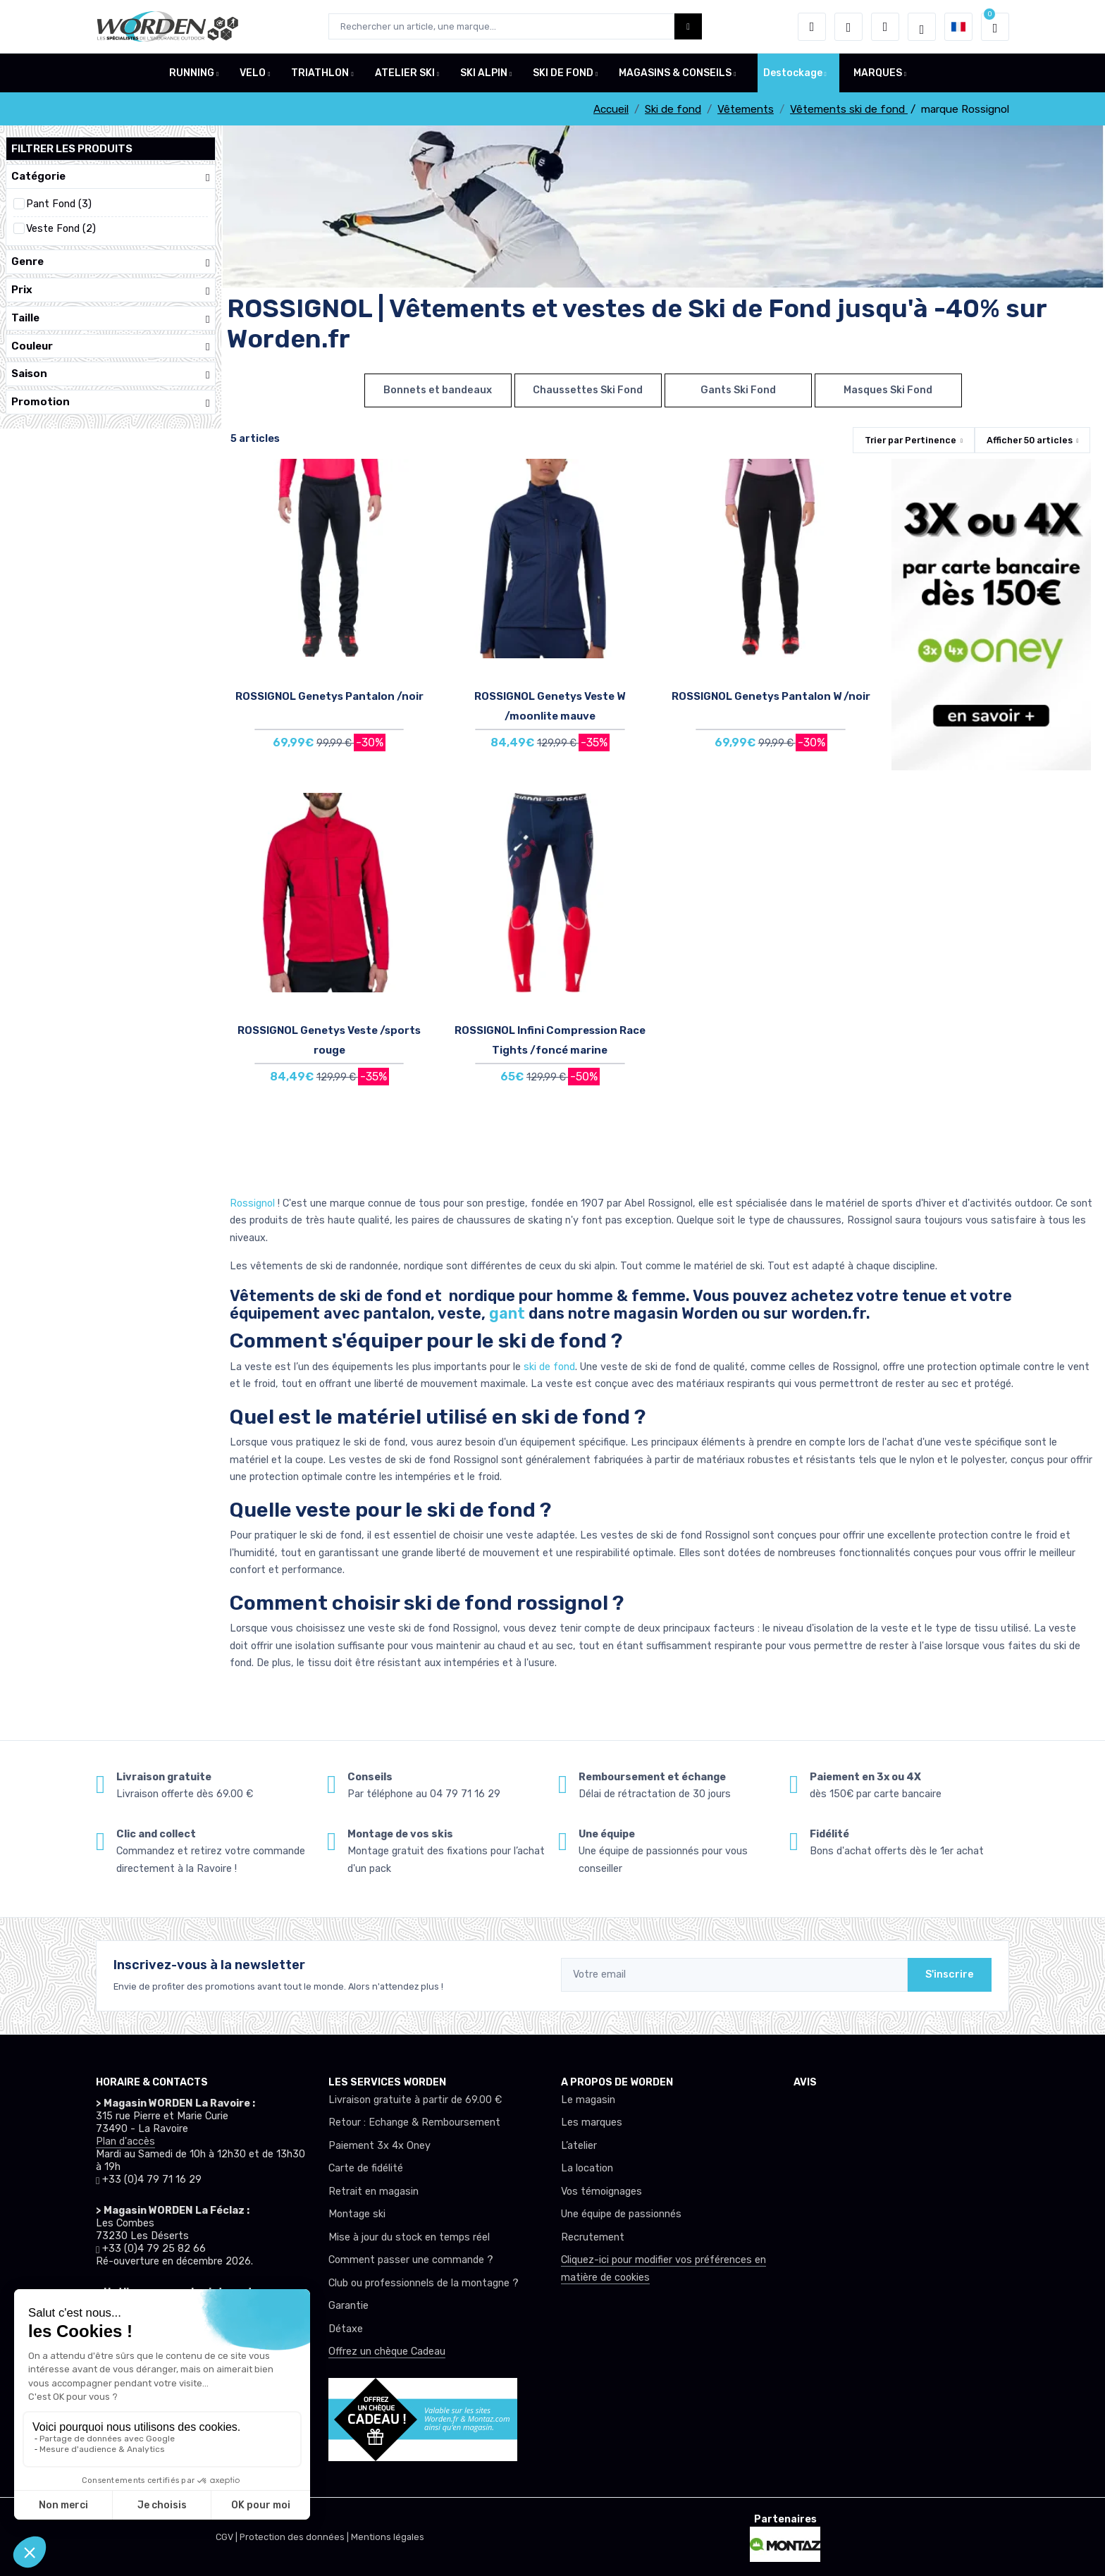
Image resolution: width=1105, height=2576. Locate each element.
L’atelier (579, 2146)
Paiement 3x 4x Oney (379, 2146)
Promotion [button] (110, 402)
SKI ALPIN (483, 73)
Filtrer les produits (71, 148)
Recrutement (592, 2237)
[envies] (848, 27)
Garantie (348, 2306)
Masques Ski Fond (888, 390)
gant (507, 1313)
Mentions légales (387, 2537)
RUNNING (191, 73)
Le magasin (588, 2100)
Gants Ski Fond (738, 390)
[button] (812, 27)
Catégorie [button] (110, 176)
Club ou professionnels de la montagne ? (423, 2283)
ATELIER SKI (405, 73)
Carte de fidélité (365, 2168)
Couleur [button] (110, 346)
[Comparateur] (885, 27)
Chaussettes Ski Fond (588, 390)
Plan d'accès (125, 2141)
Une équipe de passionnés (621, 2214)
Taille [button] (110, 318)
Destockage (792, 73)
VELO (253, 73)
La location (587, 2168)
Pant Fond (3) (59, 204)
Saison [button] (110, 374)
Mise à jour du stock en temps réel (409, 2237)
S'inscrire (949, 1974)
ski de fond (548, 1367)
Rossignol (254, 1203)
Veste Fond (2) (61, 229)
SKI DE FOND (563, 73)
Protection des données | (295, 2537)
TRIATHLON (320, 73)
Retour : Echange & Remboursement (414, 2122)
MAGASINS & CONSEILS (675, 73)
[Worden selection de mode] (922, 27)
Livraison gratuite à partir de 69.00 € (415, 2100)
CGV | (228, 2537)
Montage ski (356, 2214)
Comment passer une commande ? (410, 2260)
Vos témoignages (601, 2192)
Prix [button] (110, 290)
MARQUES (877, 73)
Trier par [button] (910, 440)
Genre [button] (110, 262)
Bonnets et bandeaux (437, 390)
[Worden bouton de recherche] (688, 26)
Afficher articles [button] (1030, 440)
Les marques (591, 2122)
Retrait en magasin (373, 2192)
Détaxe (345, 2329)
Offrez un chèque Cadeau (386, 2352)
